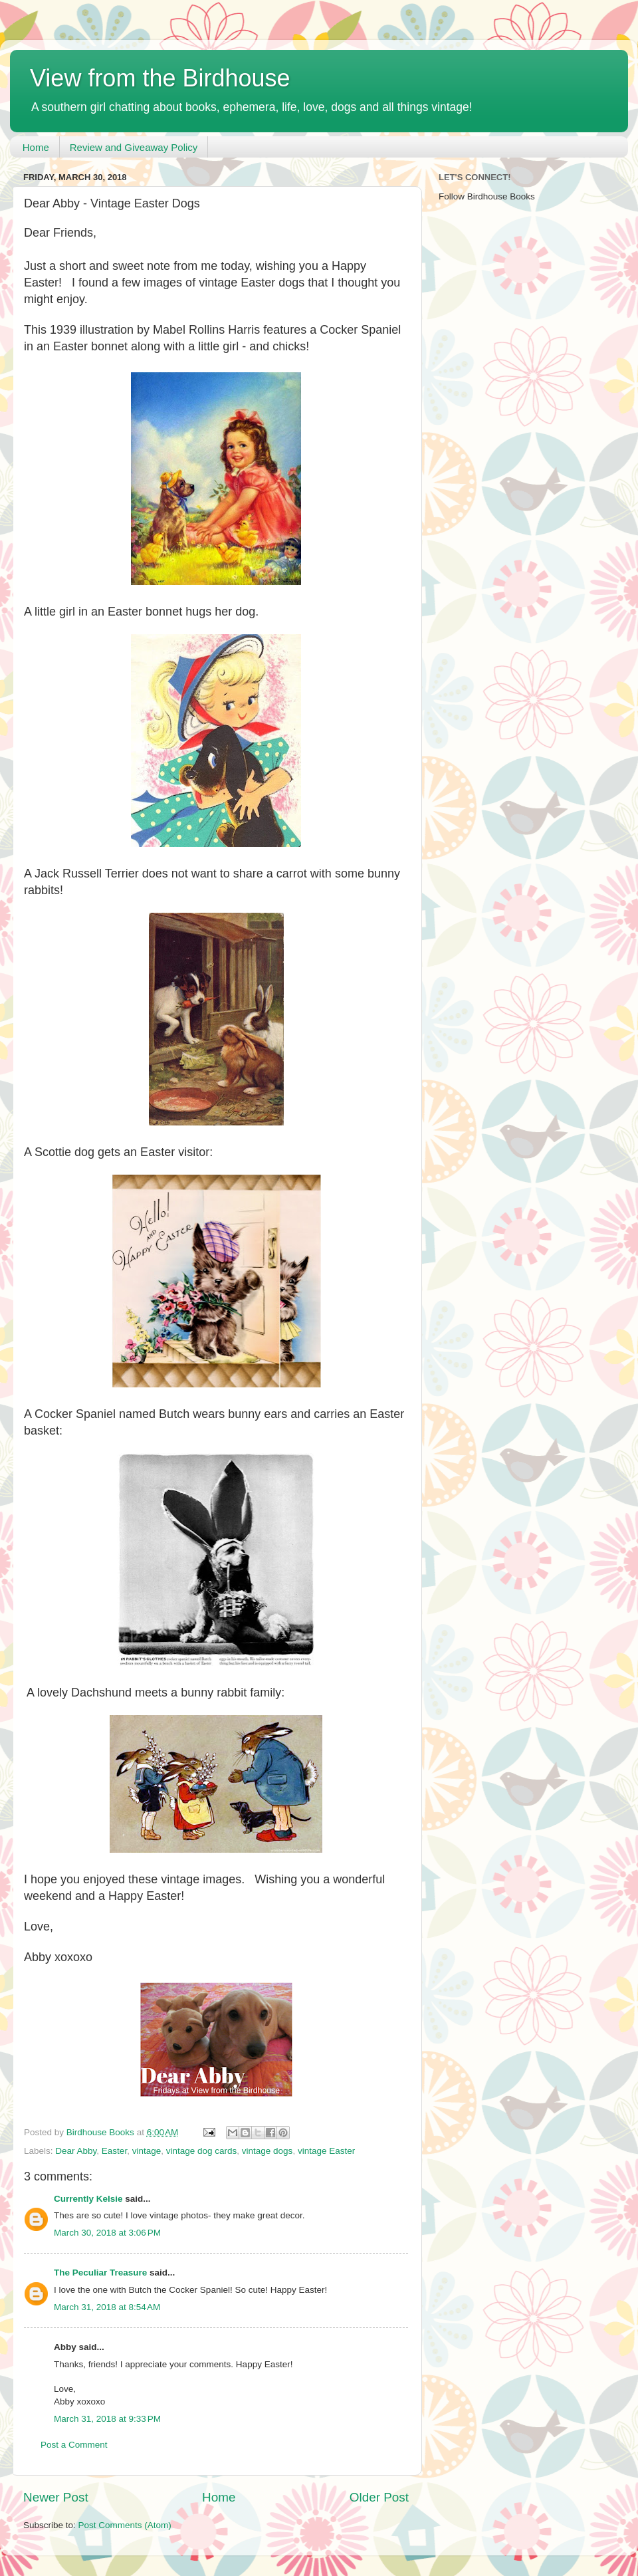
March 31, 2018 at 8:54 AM (107, 2307)
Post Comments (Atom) (124, 2525)
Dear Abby (75, 2151)
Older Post (379, 2497)
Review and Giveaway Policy (134, 147)
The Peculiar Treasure (100, 2273)
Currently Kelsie (88, 2199)
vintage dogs (267, 2151)
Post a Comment (74, 2445)
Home (36, 147)
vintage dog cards (201, 2151)
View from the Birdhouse (160, 78)
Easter (114, 2151)
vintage (146, 2151)
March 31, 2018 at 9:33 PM (107, 2419)
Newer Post (55, 2497)
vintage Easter (326, 2151)
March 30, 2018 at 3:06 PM (107, 2233)
